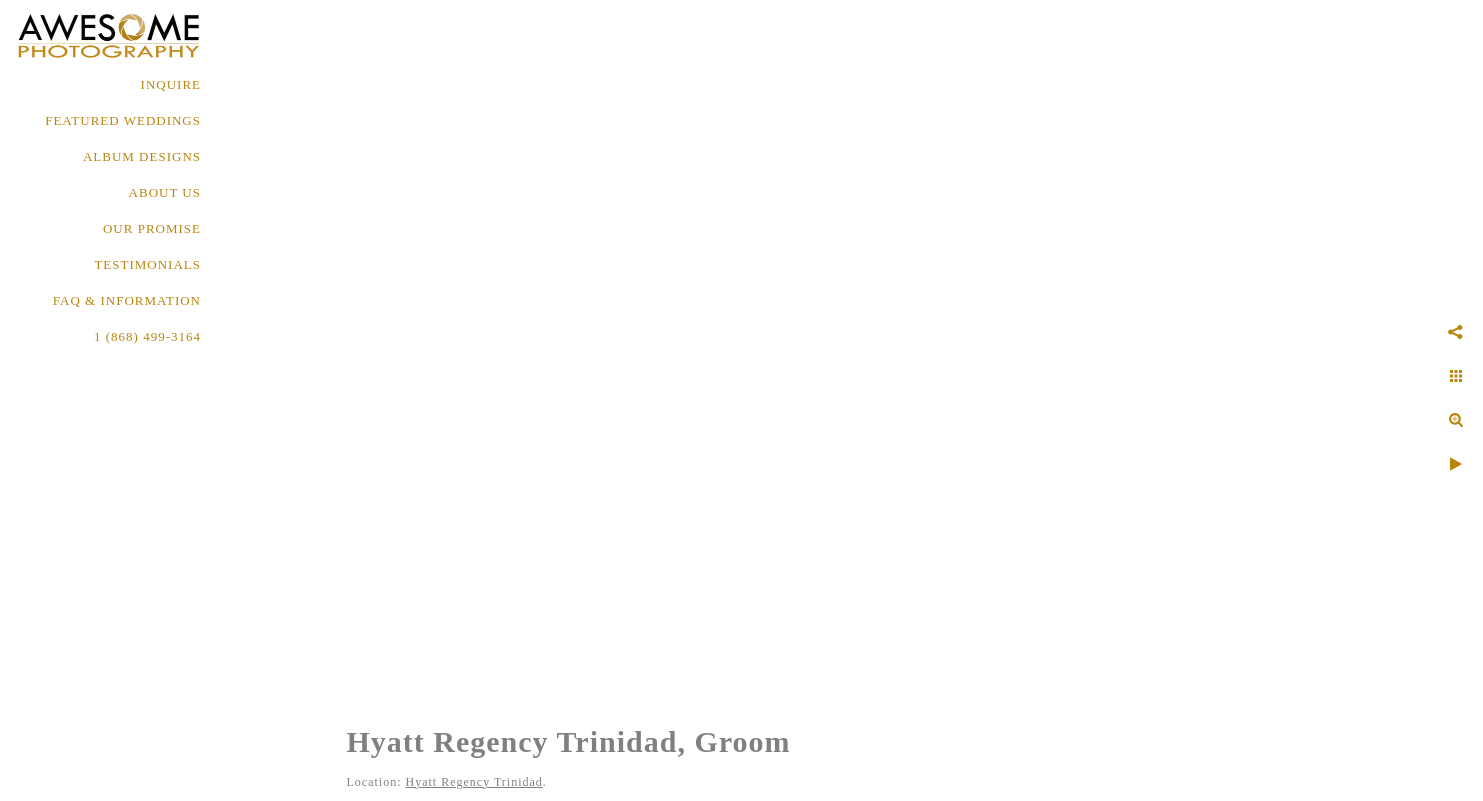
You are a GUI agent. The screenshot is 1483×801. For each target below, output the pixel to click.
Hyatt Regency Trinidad (473, 782)
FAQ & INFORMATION (127, 300)
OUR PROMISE (152, 228)
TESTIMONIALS (147, 264)
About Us (165, 192)
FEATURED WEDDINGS (123, 120)
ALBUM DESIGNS (142, 156)
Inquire (171, 84)
